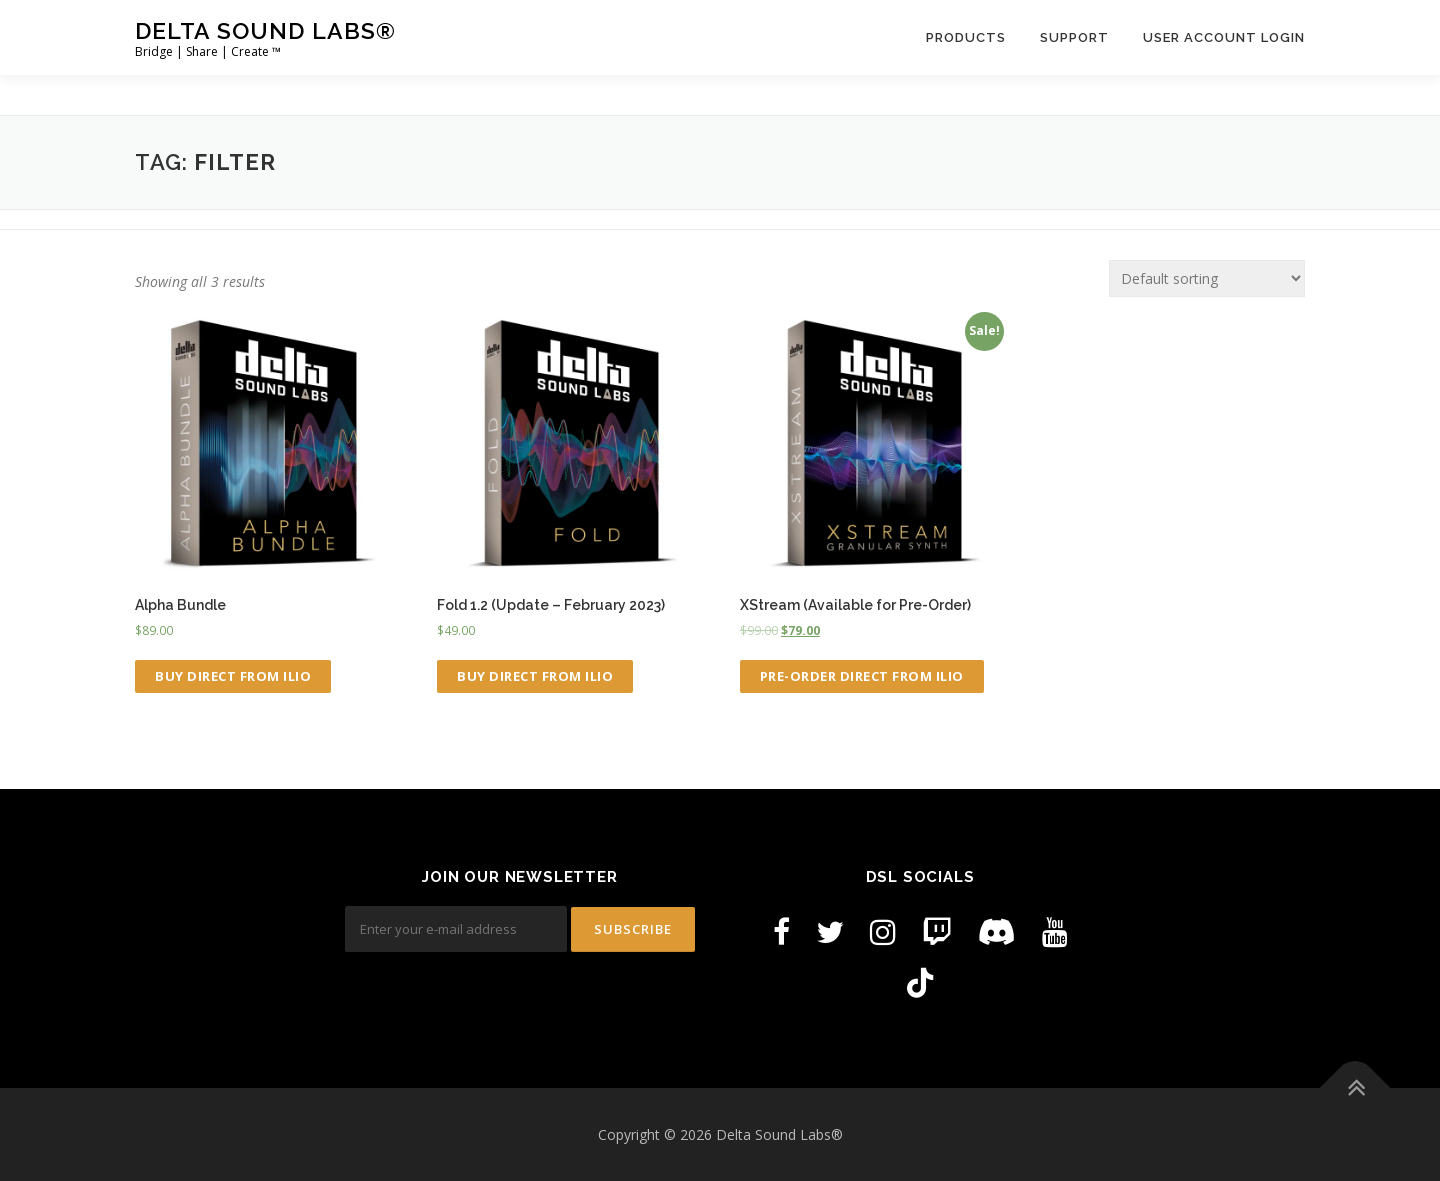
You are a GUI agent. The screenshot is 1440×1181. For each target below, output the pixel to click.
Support (1074, 37)
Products (966, 37)
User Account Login (1224, 37)
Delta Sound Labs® (265, 30)
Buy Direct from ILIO (233, 676)
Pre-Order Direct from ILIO (862, 676)
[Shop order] (1207, 278)
